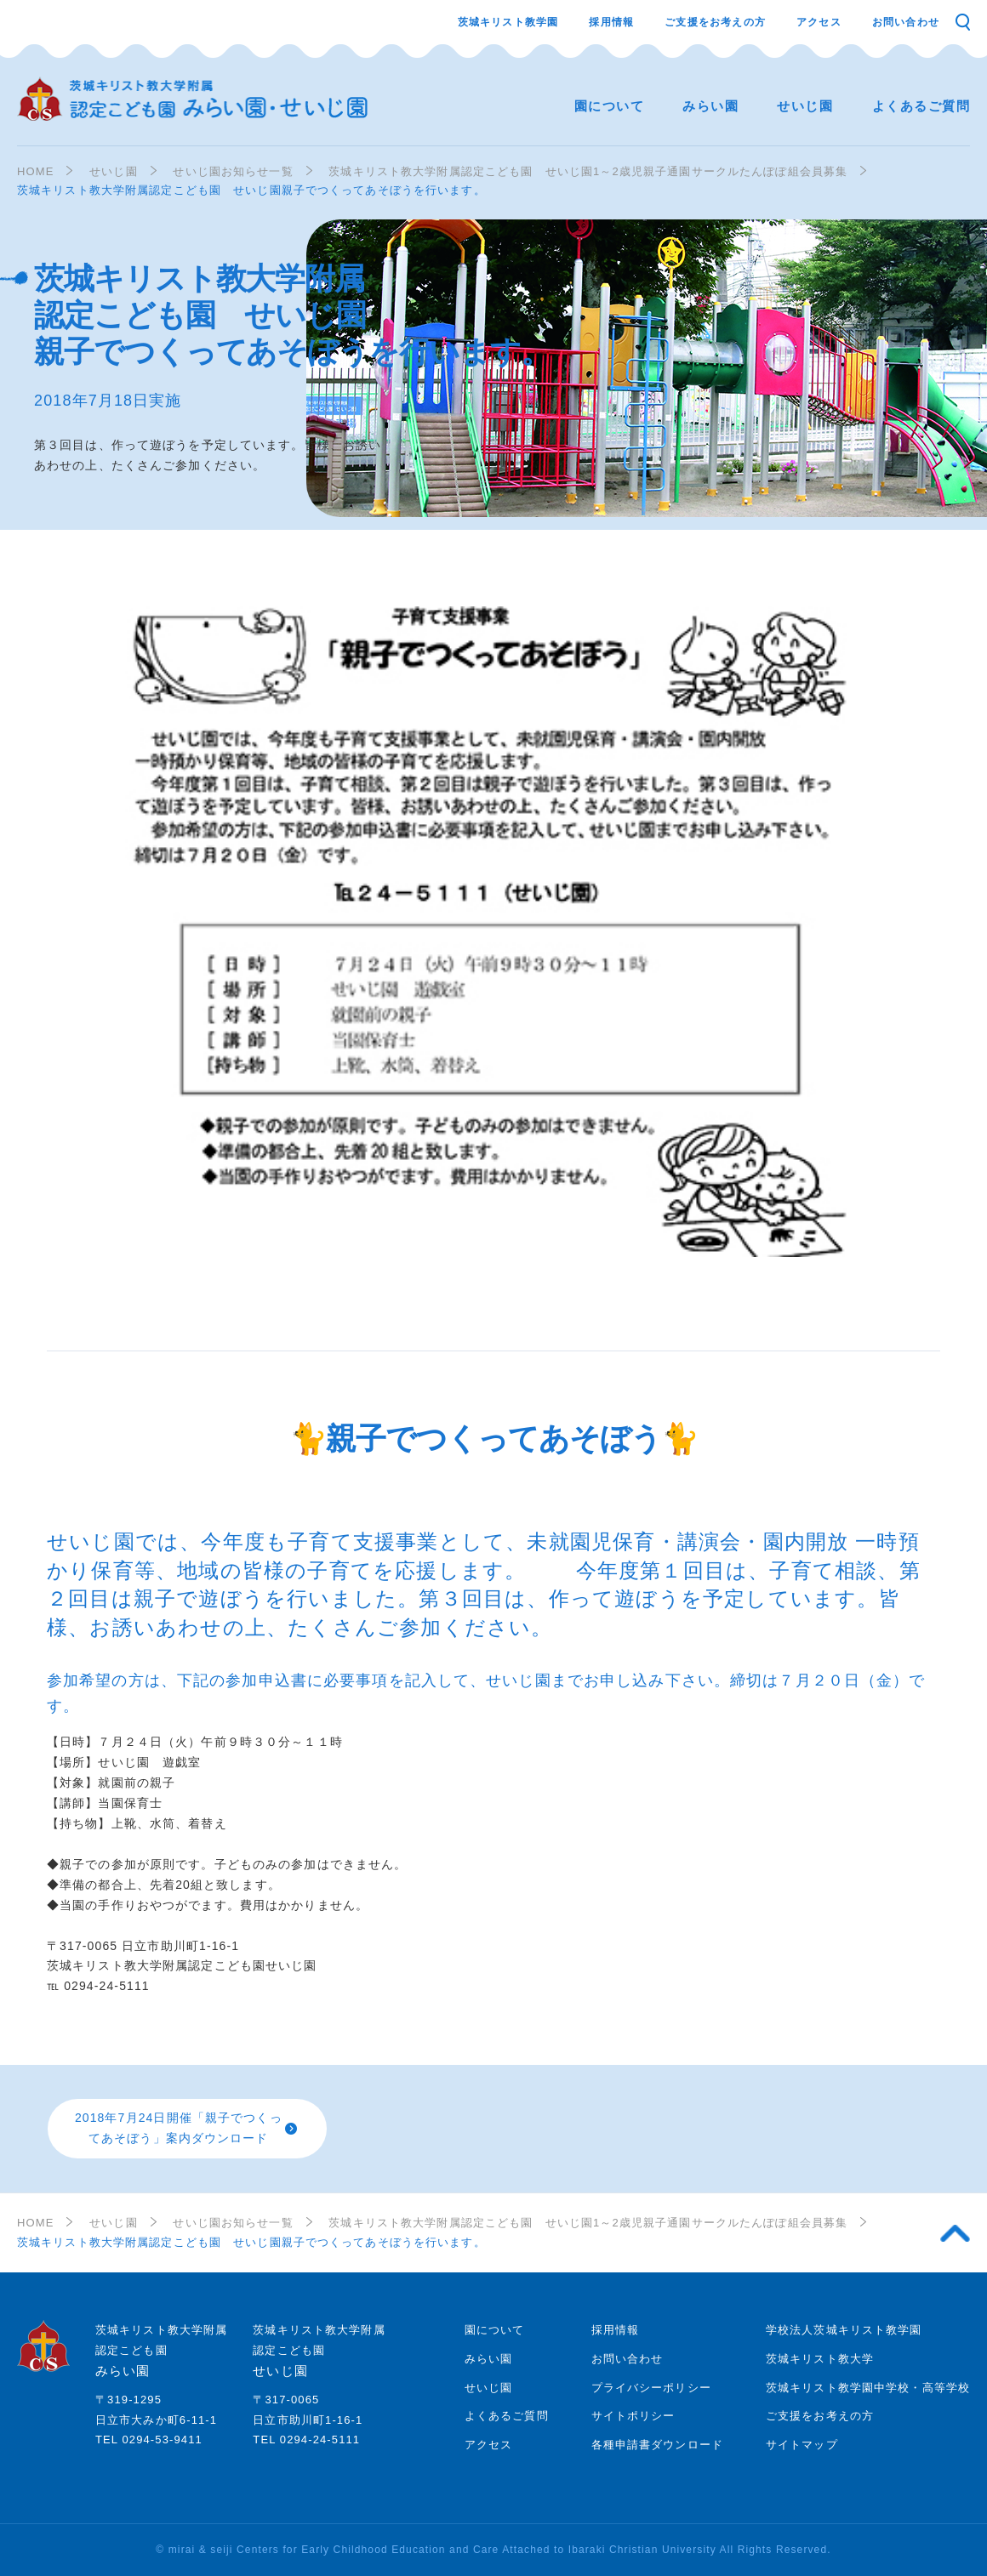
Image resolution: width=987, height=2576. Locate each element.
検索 (962, 22)
